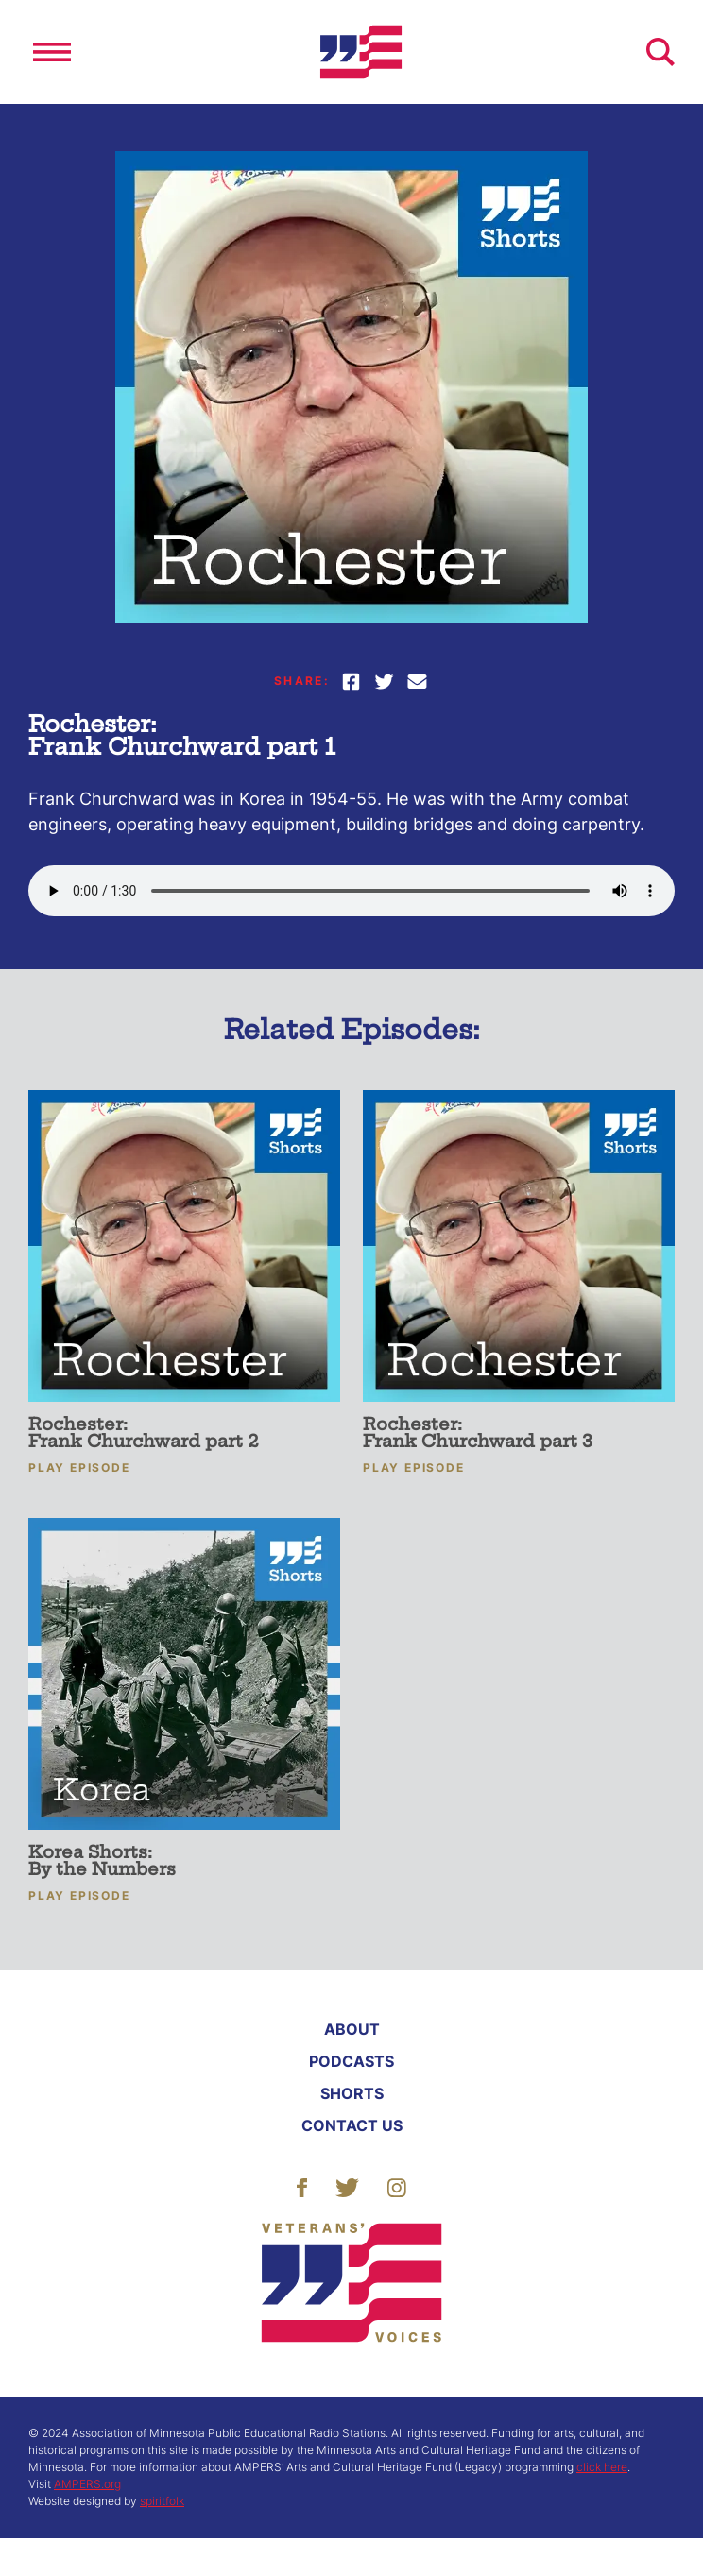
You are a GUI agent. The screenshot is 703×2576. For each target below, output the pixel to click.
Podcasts (351, 2061)
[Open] (52, 52)
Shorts (352, 2093)
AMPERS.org (87, 2484)
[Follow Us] (302, 2186)
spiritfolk (162, 2501)
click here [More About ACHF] (601, 2467)
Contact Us (352, 2125)
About (352, 2029)
